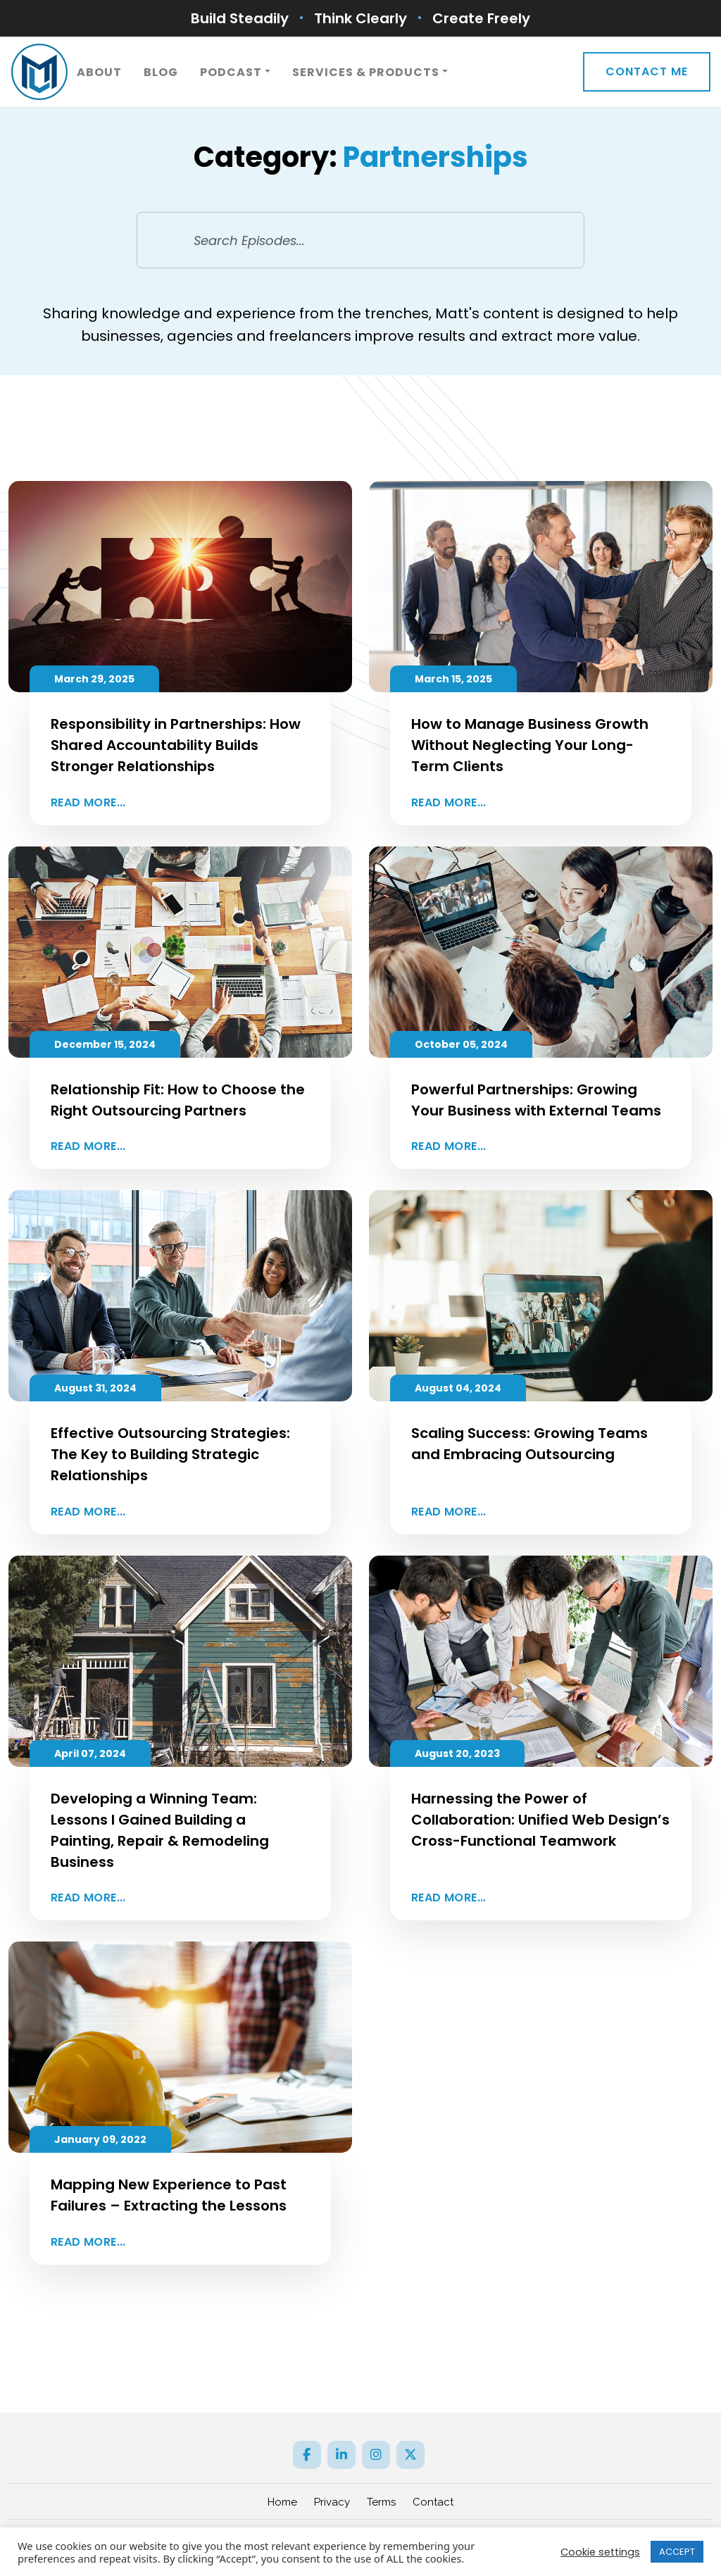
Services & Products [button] (365, 72)
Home (282, 2502)
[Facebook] (307, 2455)
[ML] (39, 72)
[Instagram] (376, 2455)
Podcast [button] (231, 72)
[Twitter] (410, 2455)
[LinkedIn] (341, 2455)
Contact (433, 2502)
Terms (381, 2502)
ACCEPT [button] (677, 2551)
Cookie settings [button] (600, 2552)
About (99, 72)
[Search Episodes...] (361, 240)
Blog (161, 72)
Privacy (332, 2502)
